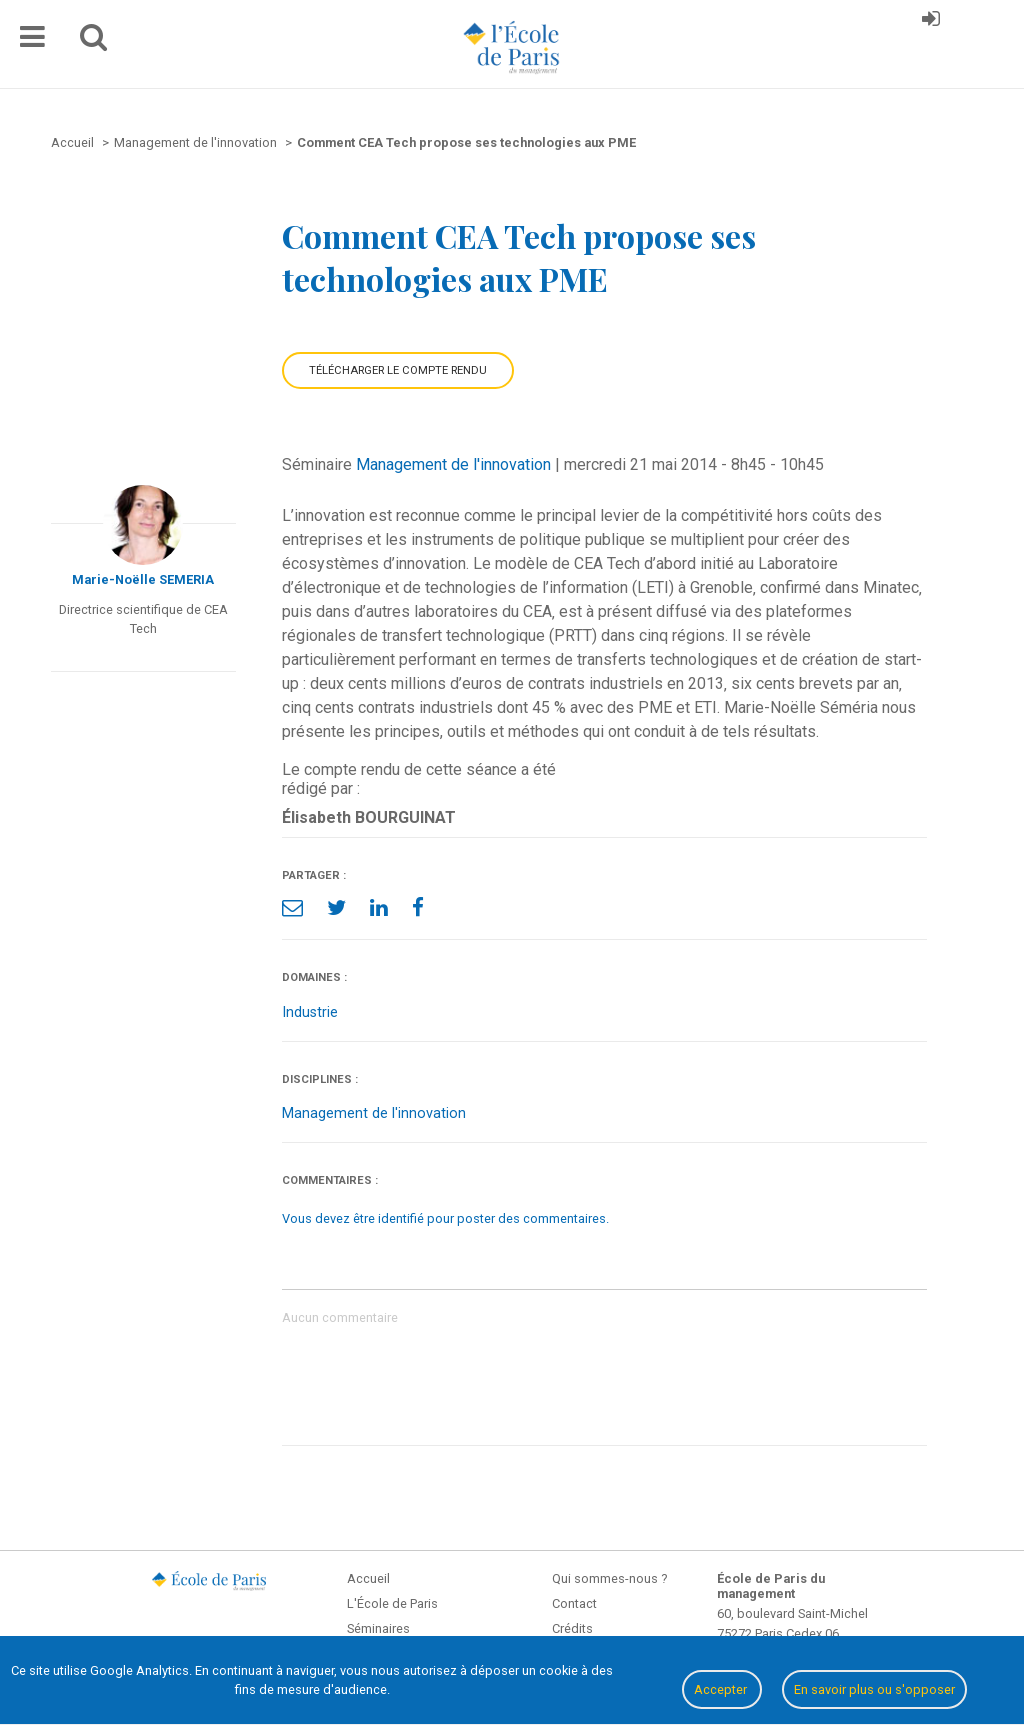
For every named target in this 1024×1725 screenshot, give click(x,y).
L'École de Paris (392, 1603)
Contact (574, 1603)
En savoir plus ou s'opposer (874, 1689)
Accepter (722, 1689)
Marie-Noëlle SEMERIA (143, 579)
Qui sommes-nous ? (609, 1578)
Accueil (368, 1578)
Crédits (572, 1628)
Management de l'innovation (453, 464)
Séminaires (378, 1628)
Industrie (310, 1012)
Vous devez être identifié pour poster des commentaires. (445, 1218)
